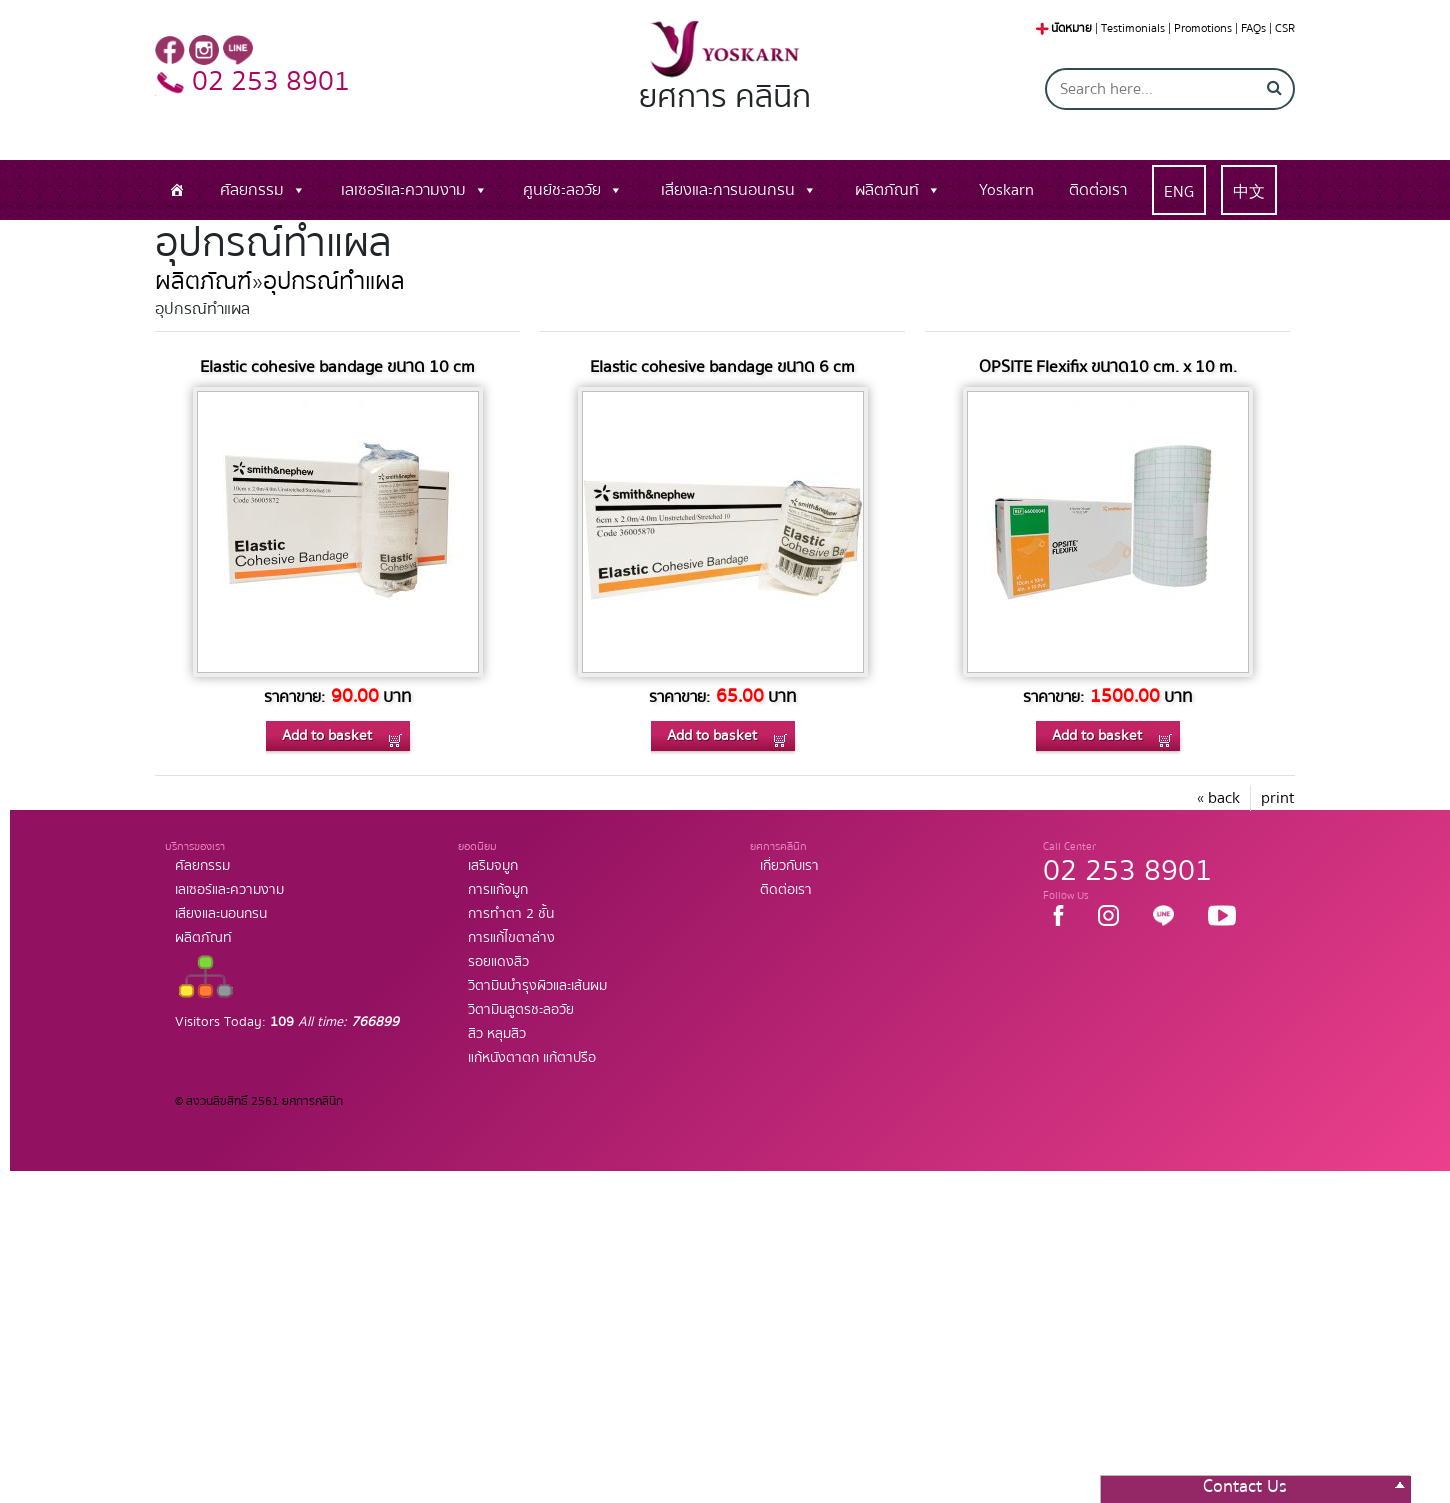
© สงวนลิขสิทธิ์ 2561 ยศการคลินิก (259, 1101)
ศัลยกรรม (252, 190)
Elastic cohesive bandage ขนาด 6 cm (722, 366)
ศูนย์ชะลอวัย (562, 190)
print (1278, 798)
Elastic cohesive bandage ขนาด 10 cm (337, 366)
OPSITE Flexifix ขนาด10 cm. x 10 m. (1108, 366)
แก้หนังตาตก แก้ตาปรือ (532, 1058)
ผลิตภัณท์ (887, 190)
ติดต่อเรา (1098, 190)
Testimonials (1133, 28)
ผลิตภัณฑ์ (203, 281)
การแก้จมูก (498, 890)
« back (1218, 798)
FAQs (1253, 28)
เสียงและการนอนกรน (728, 190)
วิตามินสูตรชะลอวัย (521, 1010)
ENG (1179, 192)
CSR (1285, 28)
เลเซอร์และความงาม (403, 190)
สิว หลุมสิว (497, 1034)
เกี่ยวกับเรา (789, 866)
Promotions (1203, 28)
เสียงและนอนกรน (221, 914)
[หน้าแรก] (177, 190)
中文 (1249, 192)
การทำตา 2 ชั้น (511, 914)
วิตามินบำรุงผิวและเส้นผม (537, 986)
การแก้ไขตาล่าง (511, 938)
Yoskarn (1006, 190)
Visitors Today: (287, 1022)
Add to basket (327, 735)
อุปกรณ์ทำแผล (334, 281)
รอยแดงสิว (498, 962)
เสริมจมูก (493, 866)
